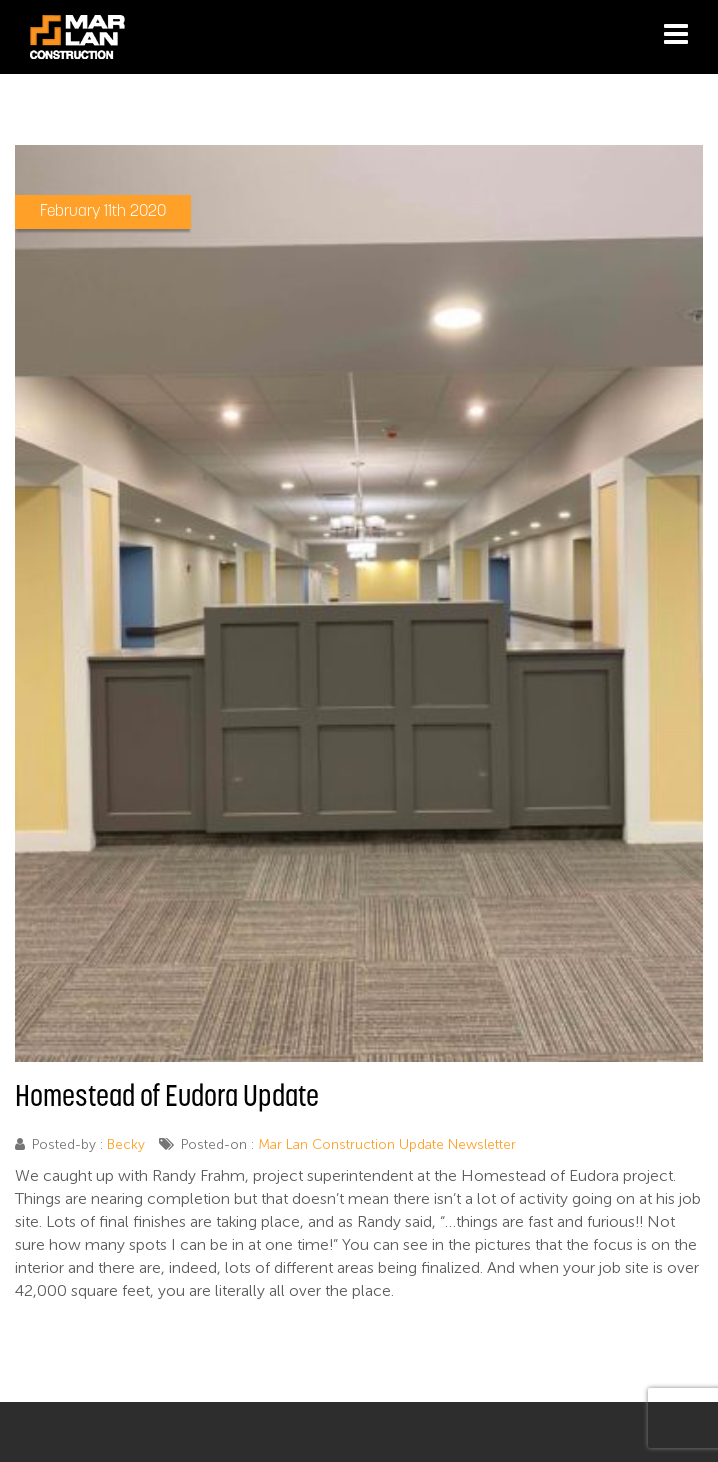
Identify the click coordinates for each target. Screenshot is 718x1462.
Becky (126, 1144)
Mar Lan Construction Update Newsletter (387, 1144)
